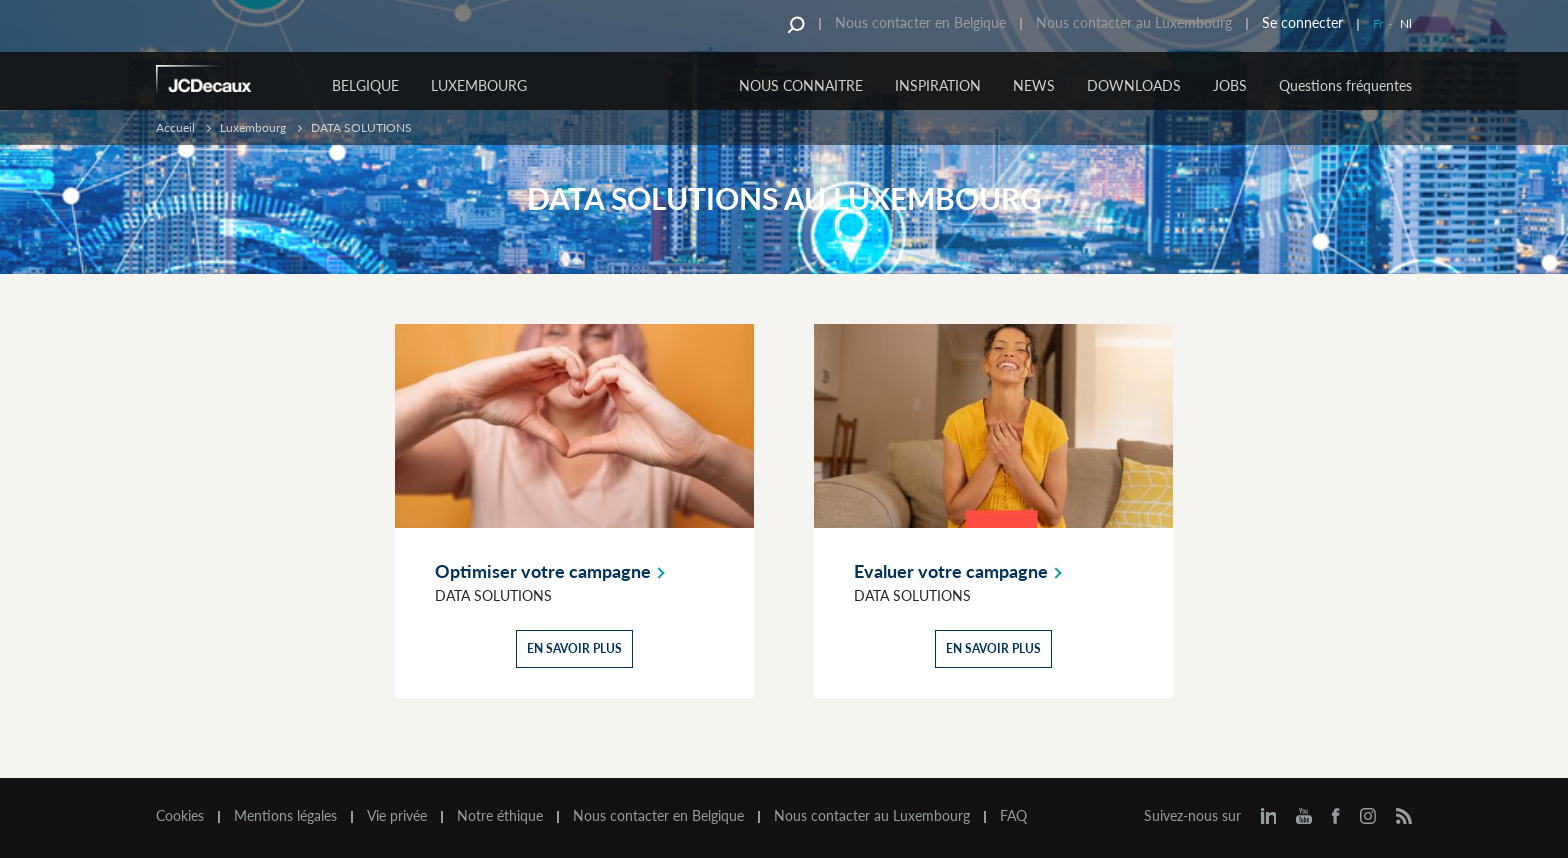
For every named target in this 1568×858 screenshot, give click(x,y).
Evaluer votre (962, 571)
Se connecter (1302, 22)
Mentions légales (285, 816)
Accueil (175, 127)
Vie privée (397, 816)
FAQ (1013, 816)
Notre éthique (500, 816)
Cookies (180, 816)
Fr (1378, 23)
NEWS (1034, 85)
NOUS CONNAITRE (801, 85)
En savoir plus (574, 648)
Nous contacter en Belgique (920, 22)
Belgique (365, 85)
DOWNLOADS (1134, 85)
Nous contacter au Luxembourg (1134, 22)
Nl (1406, 23)
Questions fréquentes (1345, 85)
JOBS (1230, 85)
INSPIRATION (938, 85)
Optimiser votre (554, 571)
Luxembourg (479, 85)
